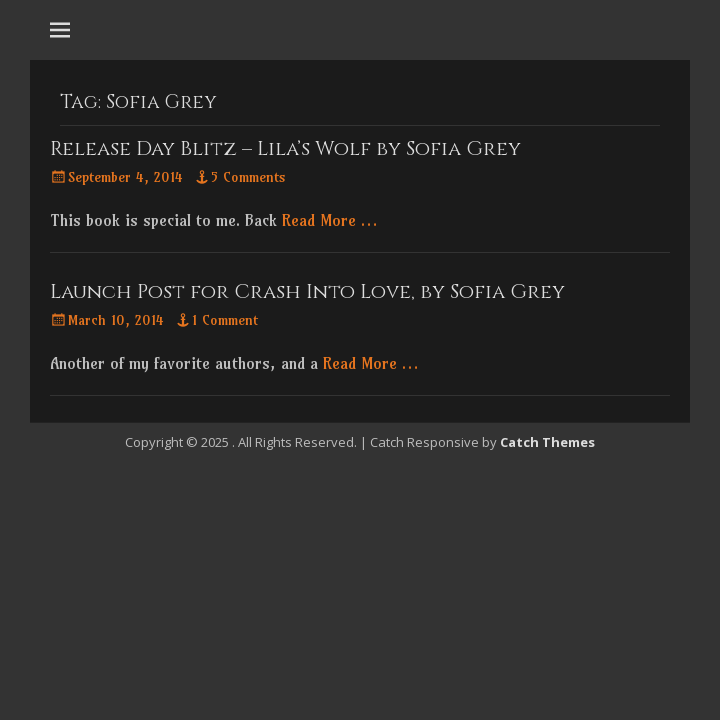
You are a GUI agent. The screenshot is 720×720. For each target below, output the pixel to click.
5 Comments (248, 177)
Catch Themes (547, 442)
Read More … (329, 220)
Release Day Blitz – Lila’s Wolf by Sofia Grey (285, 148)
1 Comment (225, 320)
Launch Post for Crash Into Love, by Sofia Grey (307, 291)
